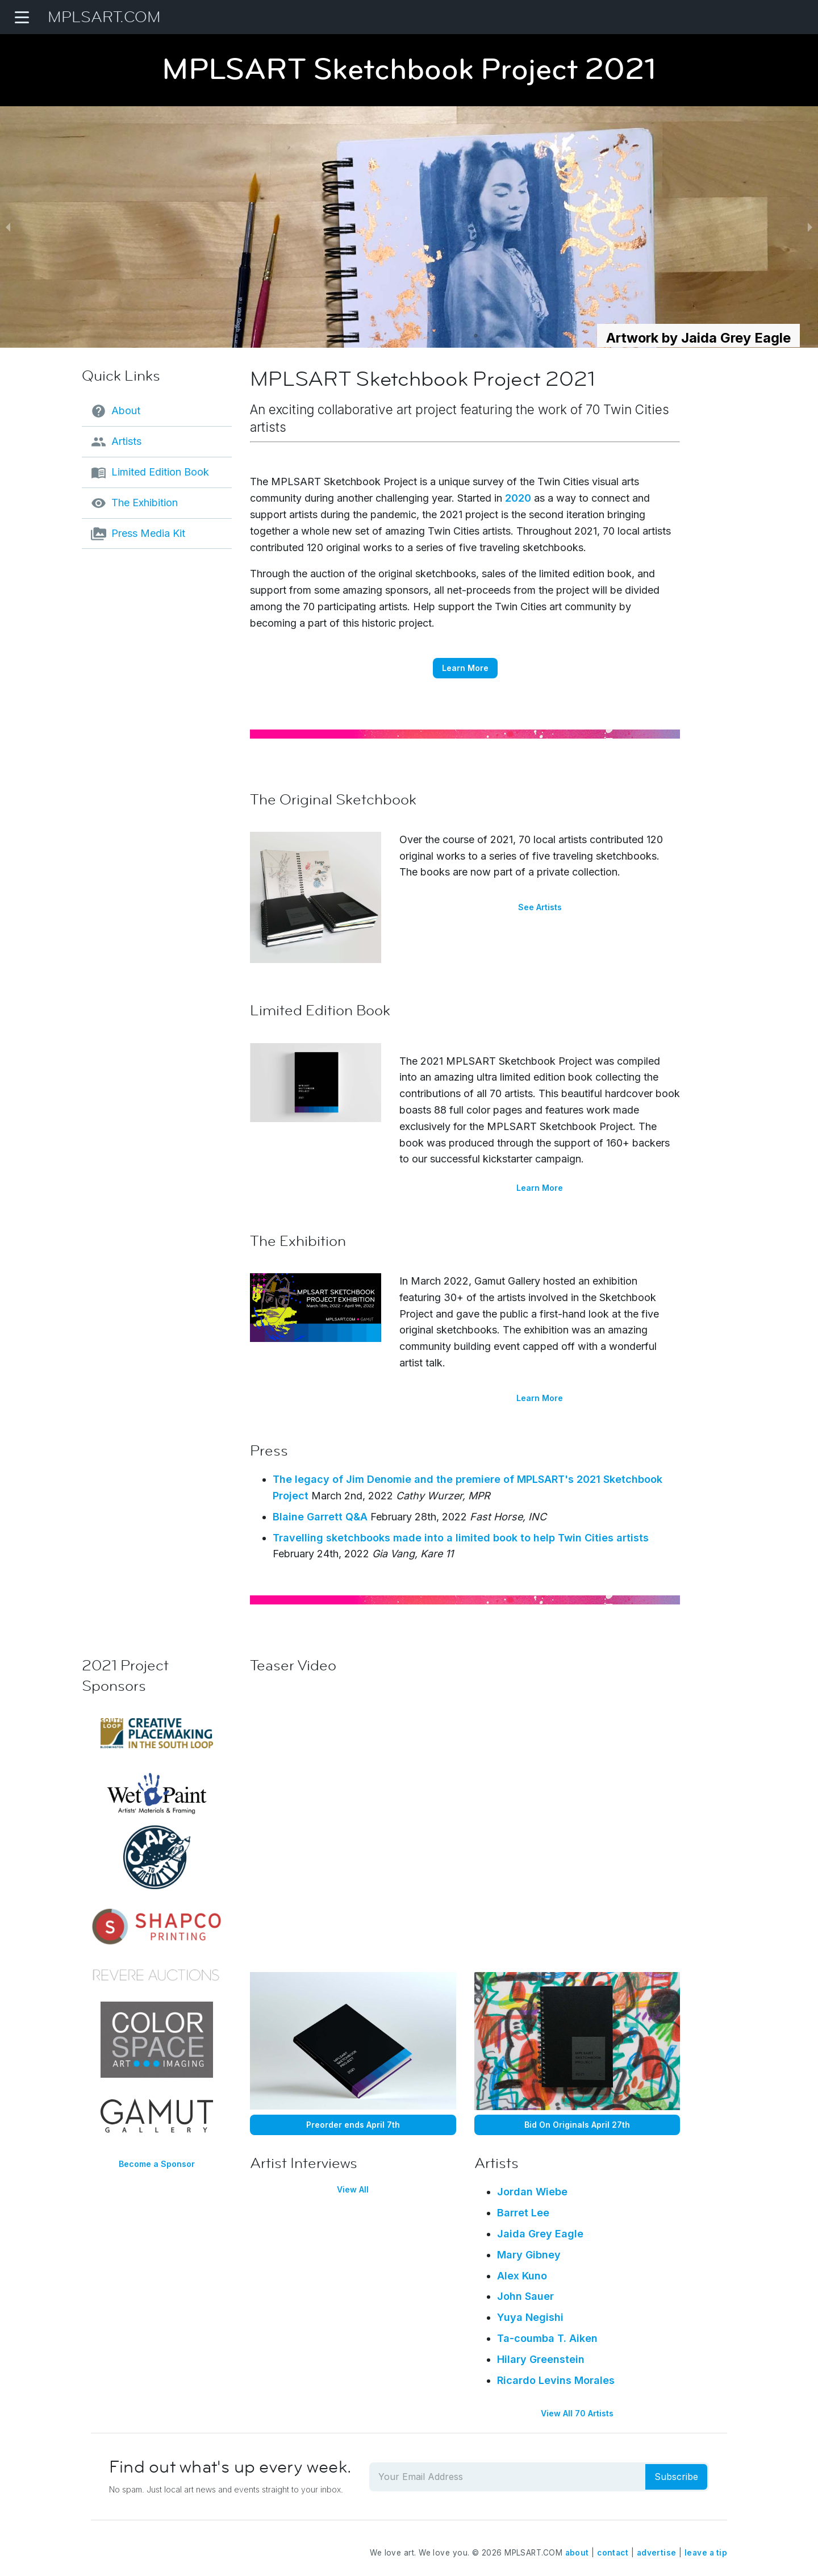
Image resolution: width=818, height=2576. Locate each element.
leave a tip (706, 2552)
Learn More (465, 668)
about (577, 2552)
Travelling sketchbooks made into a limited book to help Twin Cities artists (461, 1538)
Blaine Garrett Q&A (320, 1517)
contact (612, 2552)
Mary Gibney (529, 2255)
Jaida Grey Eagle (540, 2234)
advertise (657, 2552)
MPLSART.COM (104, 17)
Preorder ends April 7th (353, 2124)
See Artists (540, 907)
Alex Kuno (522, 2276)
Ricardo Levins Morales (556, 2380)
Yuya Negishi (530, 2317)
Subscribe (676, 2476)
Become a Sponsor (157, 2164)
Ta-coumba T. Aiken (547, 2338)
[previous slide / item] (8, 227)
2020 (518, 498)
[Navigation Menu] (22, 17)
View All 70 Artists (577, 2413)
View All (353, 2189)
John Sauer (525, 2296)
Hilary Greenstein (541, 2359)
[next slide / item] (810, 227)
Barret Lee (523, 2213)
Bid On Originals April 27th (577, 2124)
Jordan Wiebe (532, 2192)
